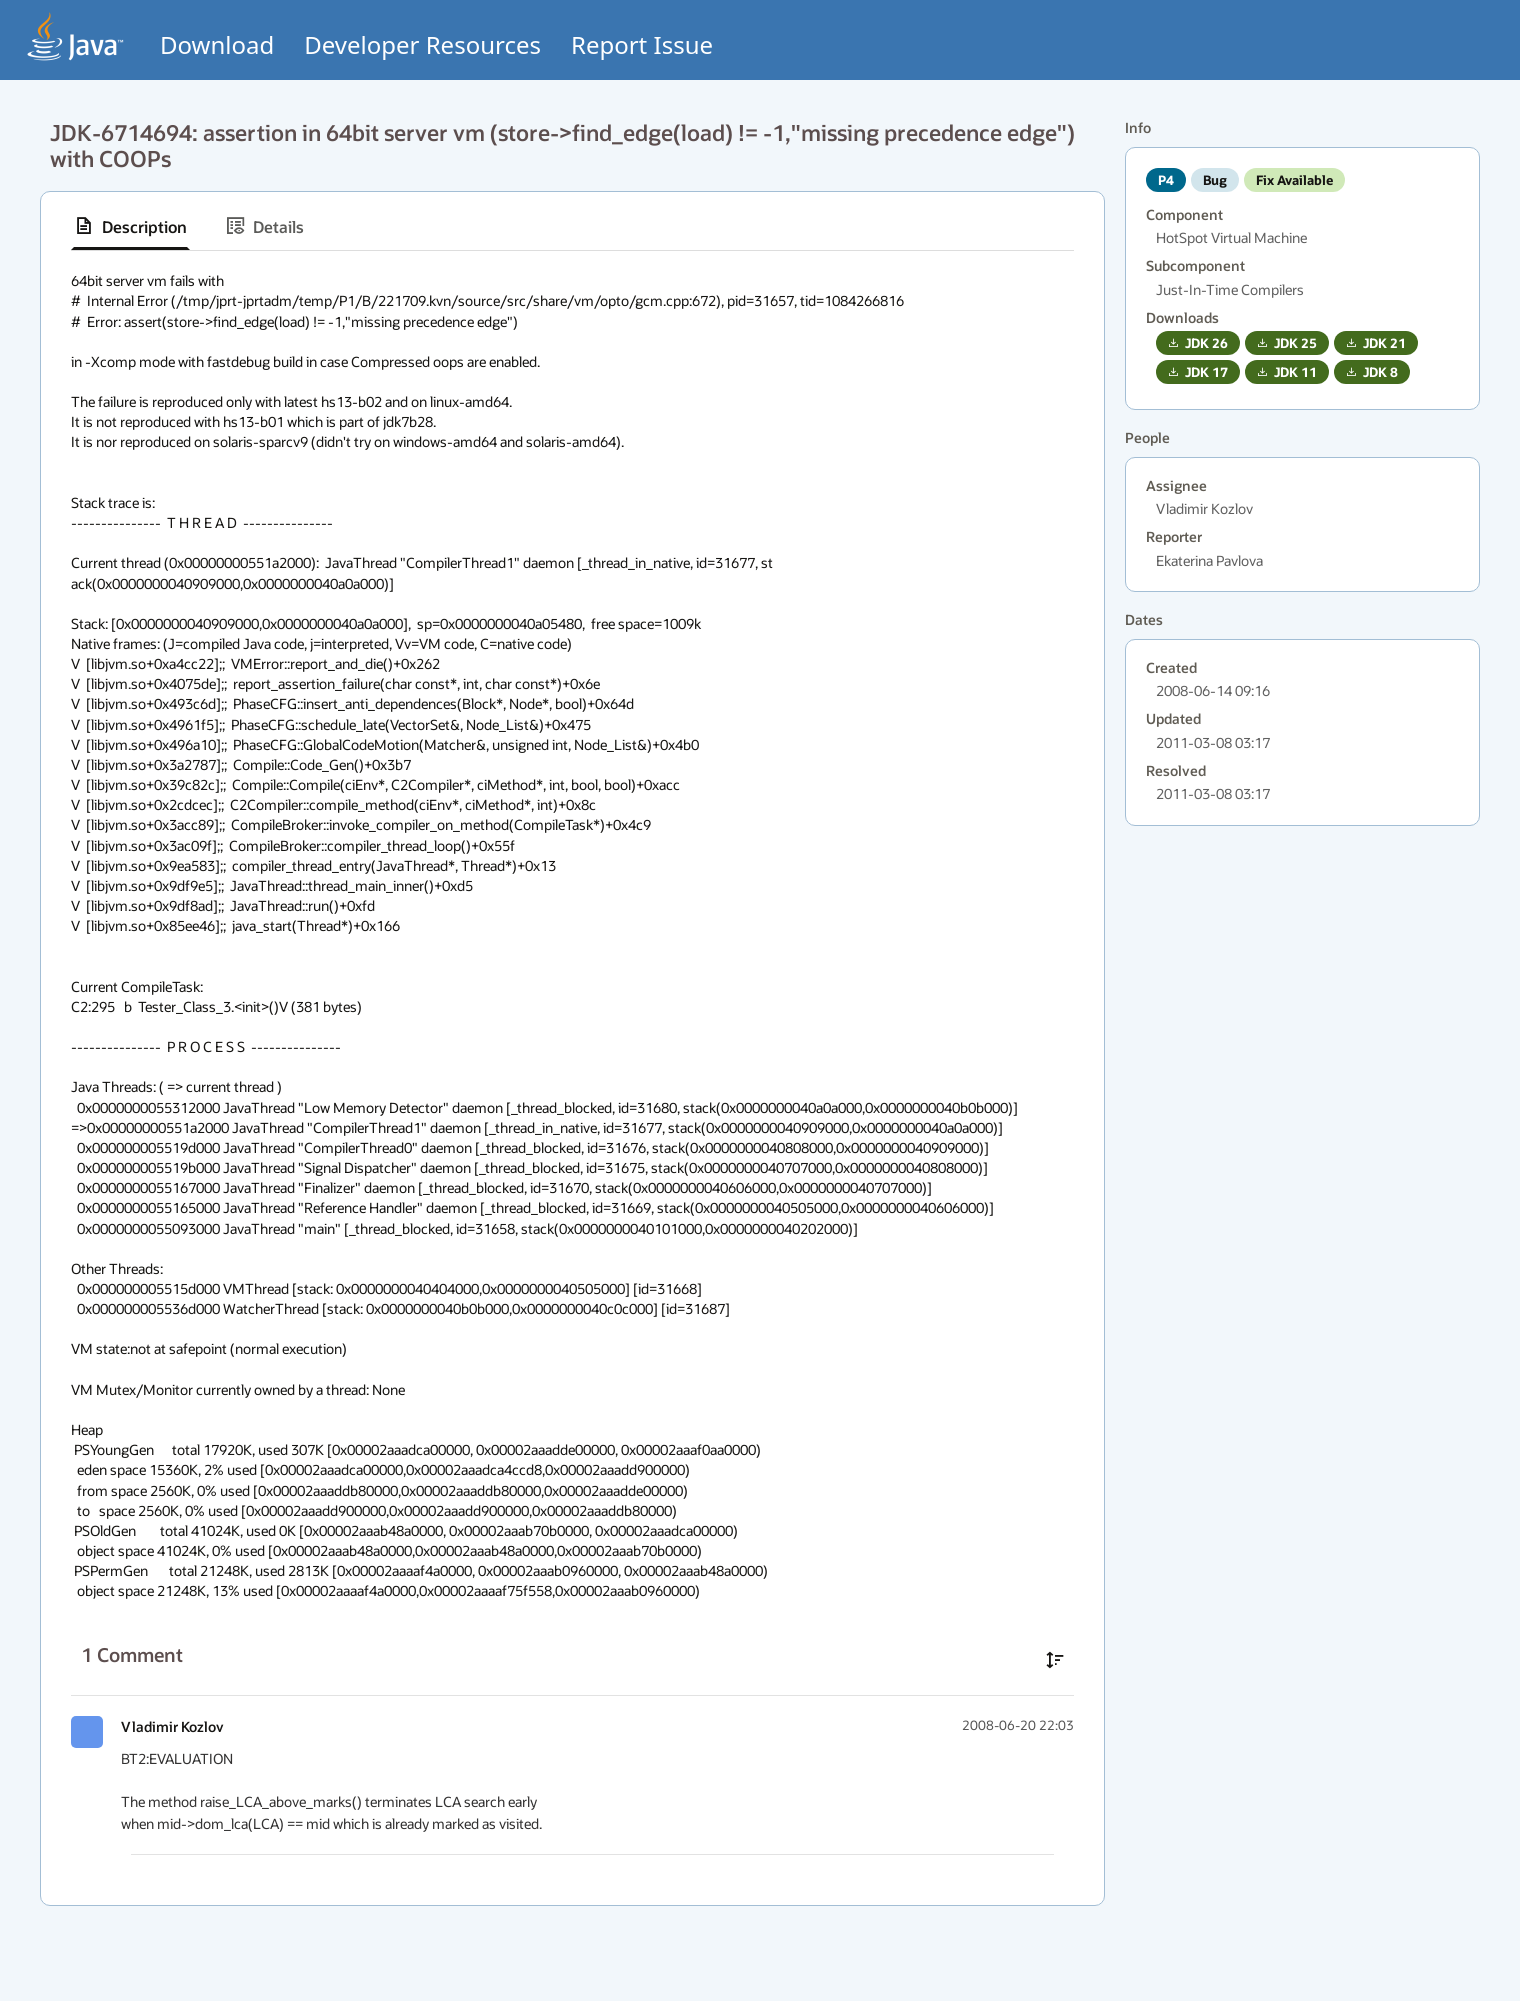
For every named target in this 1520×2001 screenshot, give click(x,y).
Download (217, 44)
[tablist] (572, 226)
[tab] (130, 226)
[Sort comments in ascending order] (1055, 1660)
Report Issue (642, 44)
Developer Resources (422, 44)
